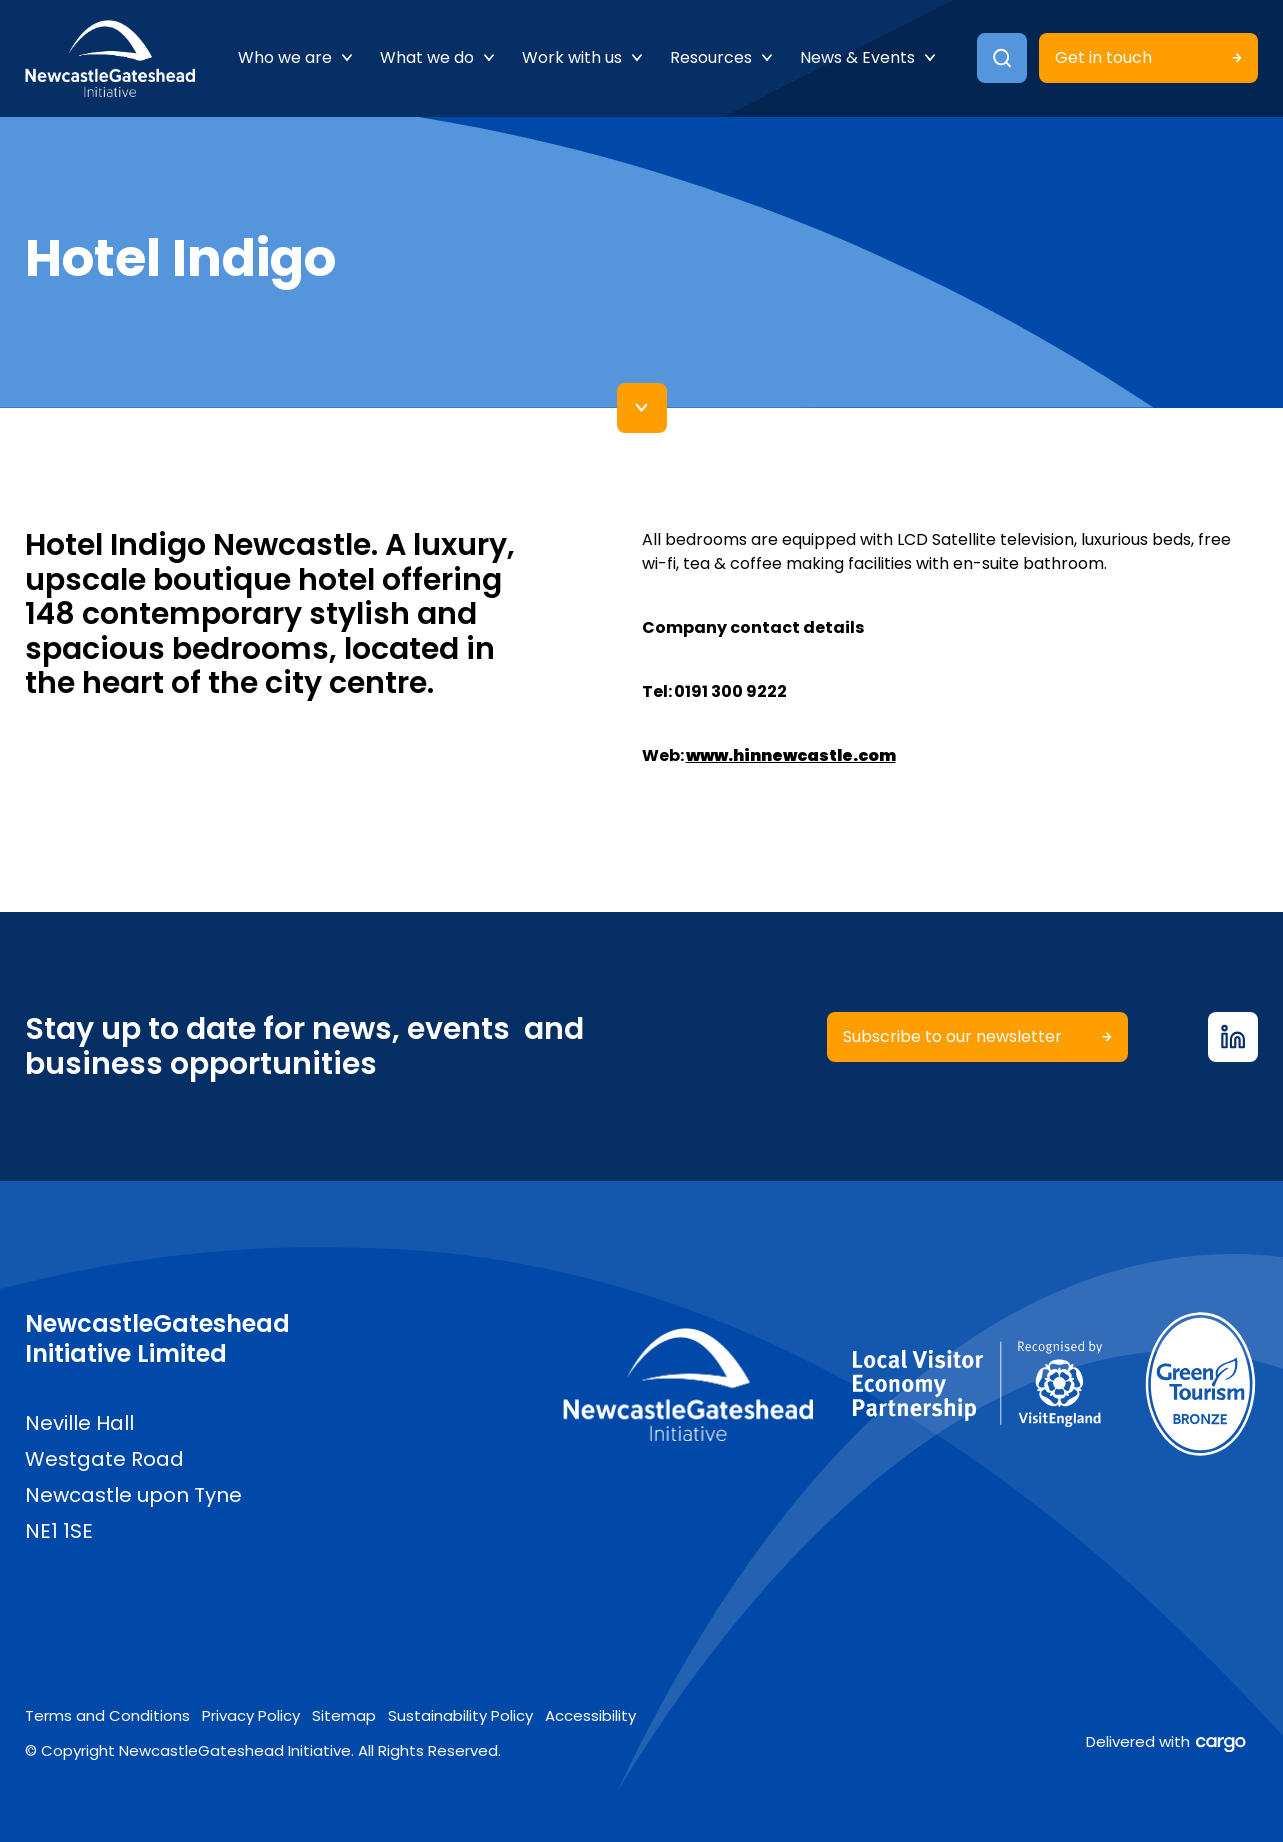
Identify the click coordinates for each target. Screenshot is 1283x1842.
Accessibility (590, 1715)
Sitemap (344, 1715)
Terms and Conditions (107, 1715)
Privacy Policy (251, 1715)
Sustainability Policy (460, 1715)
